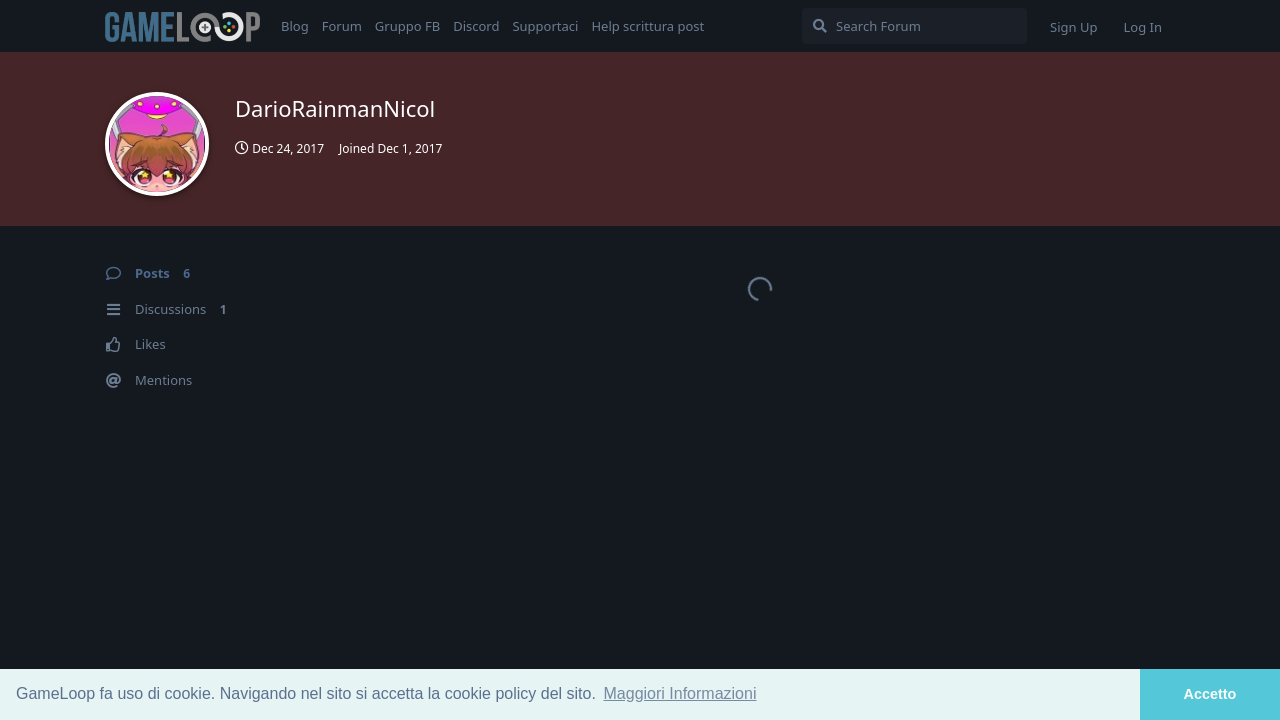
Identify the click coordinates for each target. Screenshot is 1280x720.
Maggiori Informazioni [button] (680, 693)
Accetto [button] (1210, 694)
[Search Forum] (914, 26)
